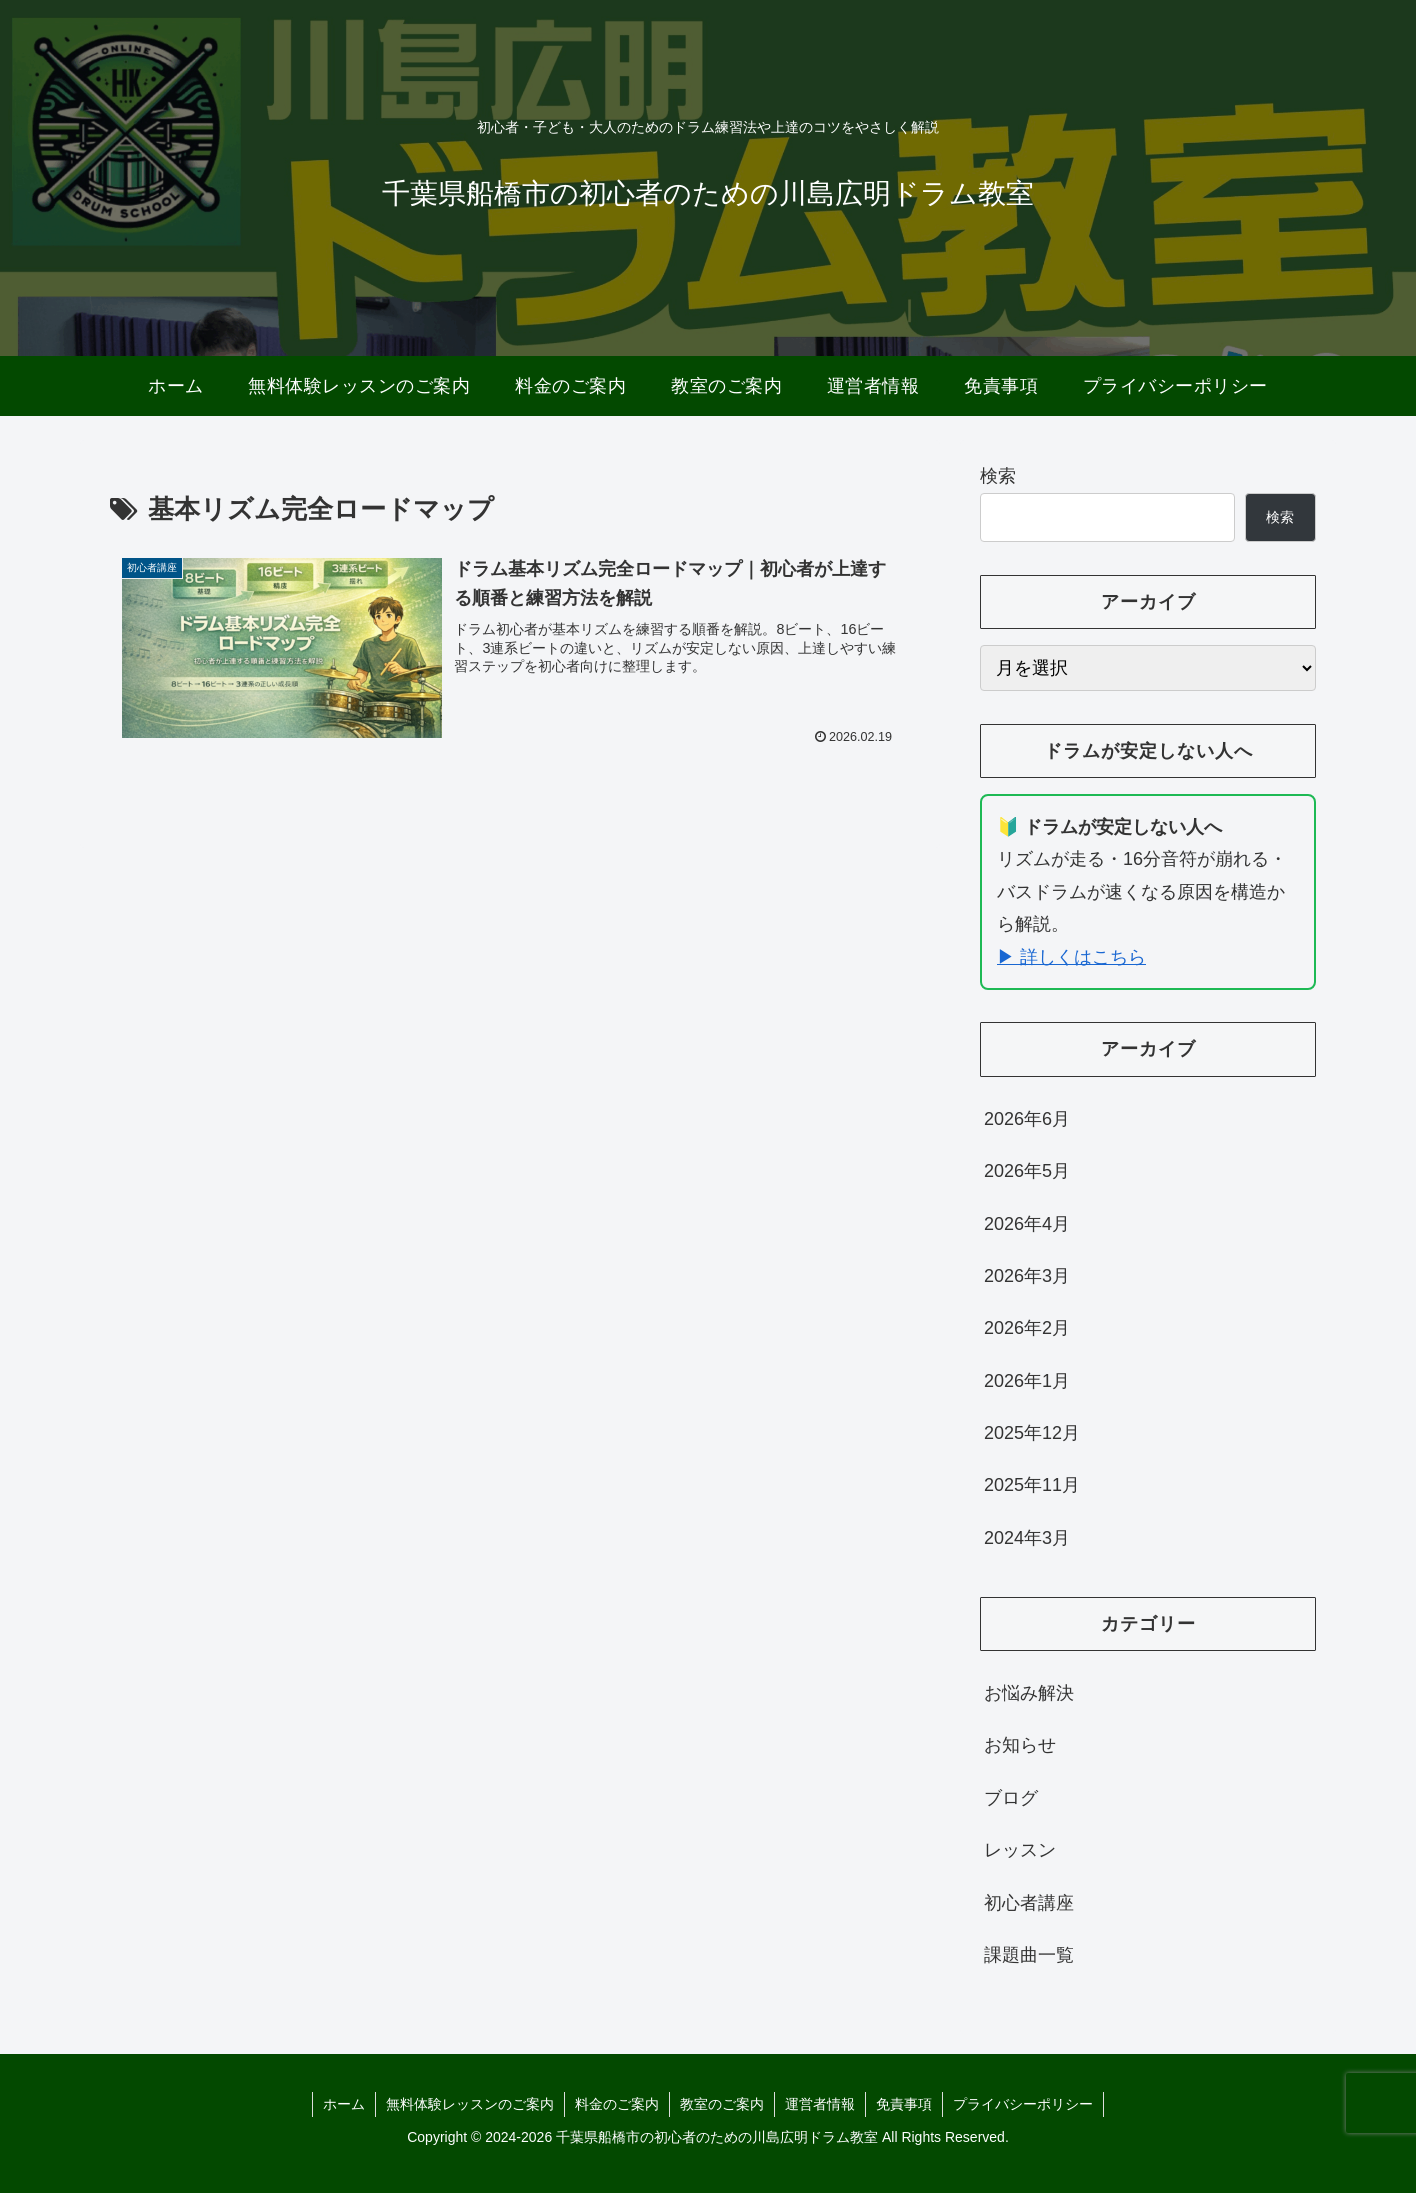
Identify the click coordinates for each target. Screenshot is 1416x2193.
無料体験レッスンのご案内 (470, 2104)
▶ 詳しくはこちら (1071, 957)
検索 (998, 476)
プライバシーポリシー (1023, 2104)
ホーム (344, 2104)
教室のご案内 (722, 2104)
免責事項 (904, 2104)
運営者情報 (820, 2104)
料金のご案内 (617, 2104)
